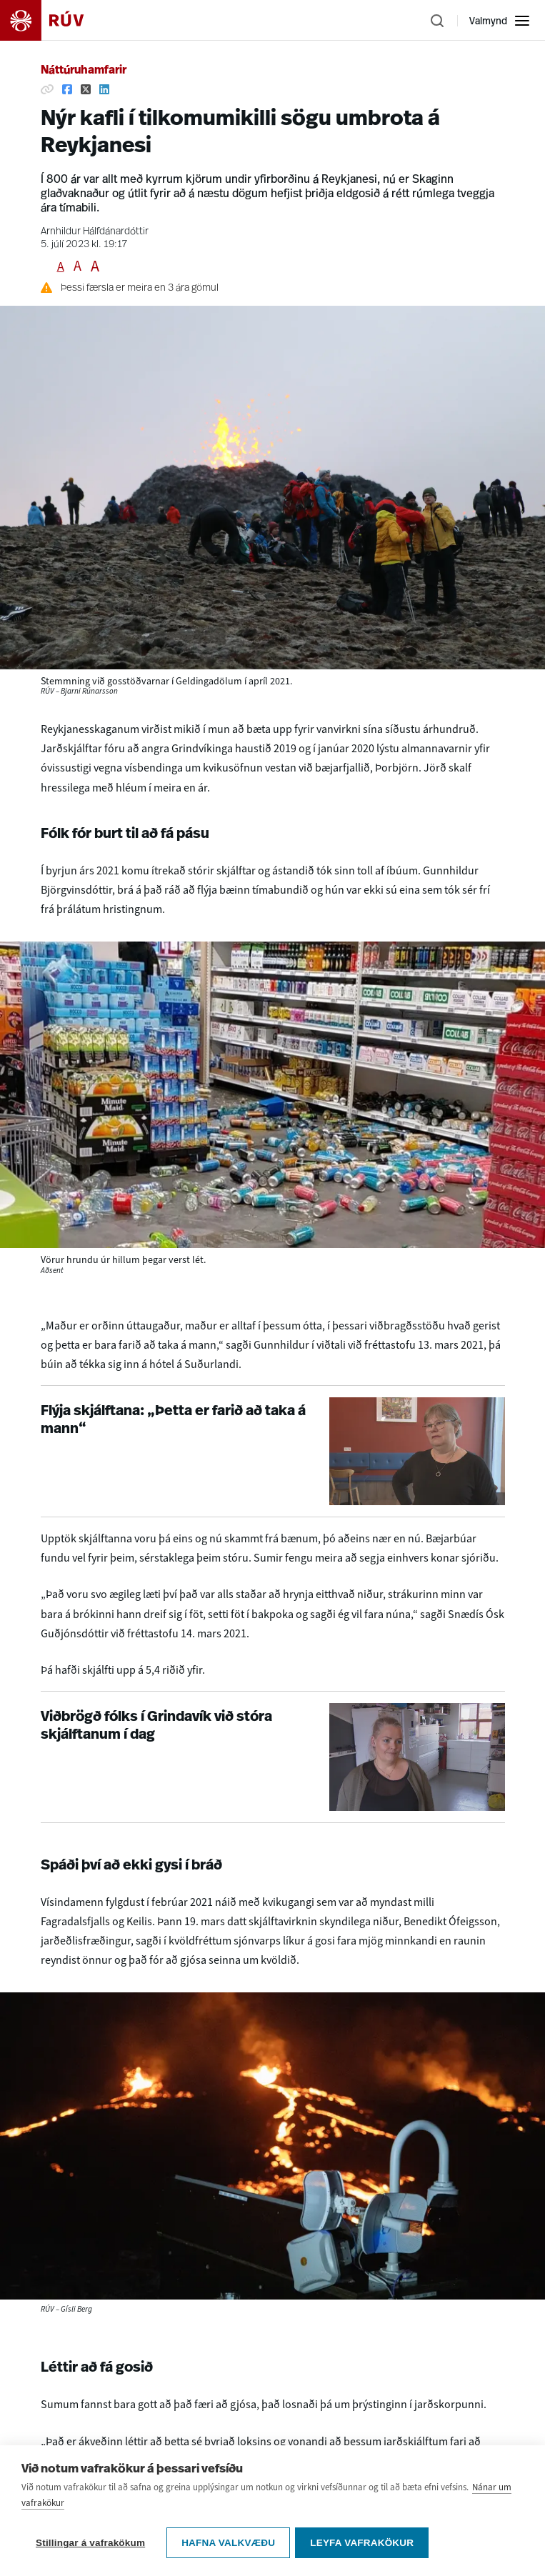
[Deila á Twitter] (86, 89)
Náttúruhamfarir (83, 70)
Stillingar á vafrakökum (90, 2556)
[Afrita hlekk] (47, 89)
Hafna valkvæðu (228, 2556)
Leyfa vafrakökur (364, 2556)
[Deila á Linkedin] (104, 89)
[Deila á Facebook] (67, 89)
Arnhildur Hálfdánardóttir (95, 231)
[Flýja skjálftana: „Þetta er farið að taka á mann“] (273, 1451)
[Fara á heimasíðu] (54, 20)
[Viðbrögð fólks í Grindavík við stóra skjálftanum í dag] (273, 1757)
